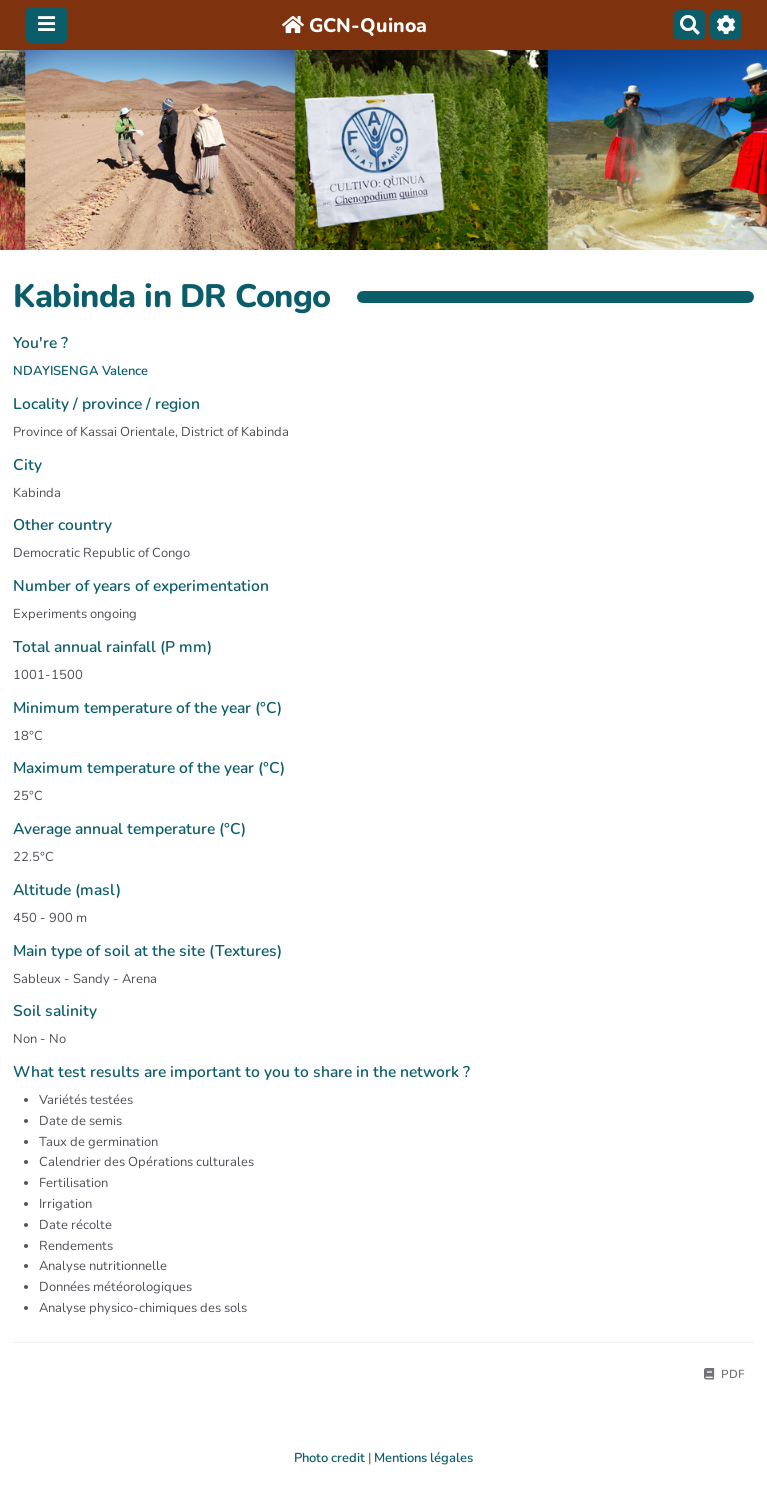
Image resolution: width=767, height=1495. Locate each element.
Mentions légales (423, 1458)
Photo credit (329, 1458)
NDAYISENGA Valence (80, 371)
